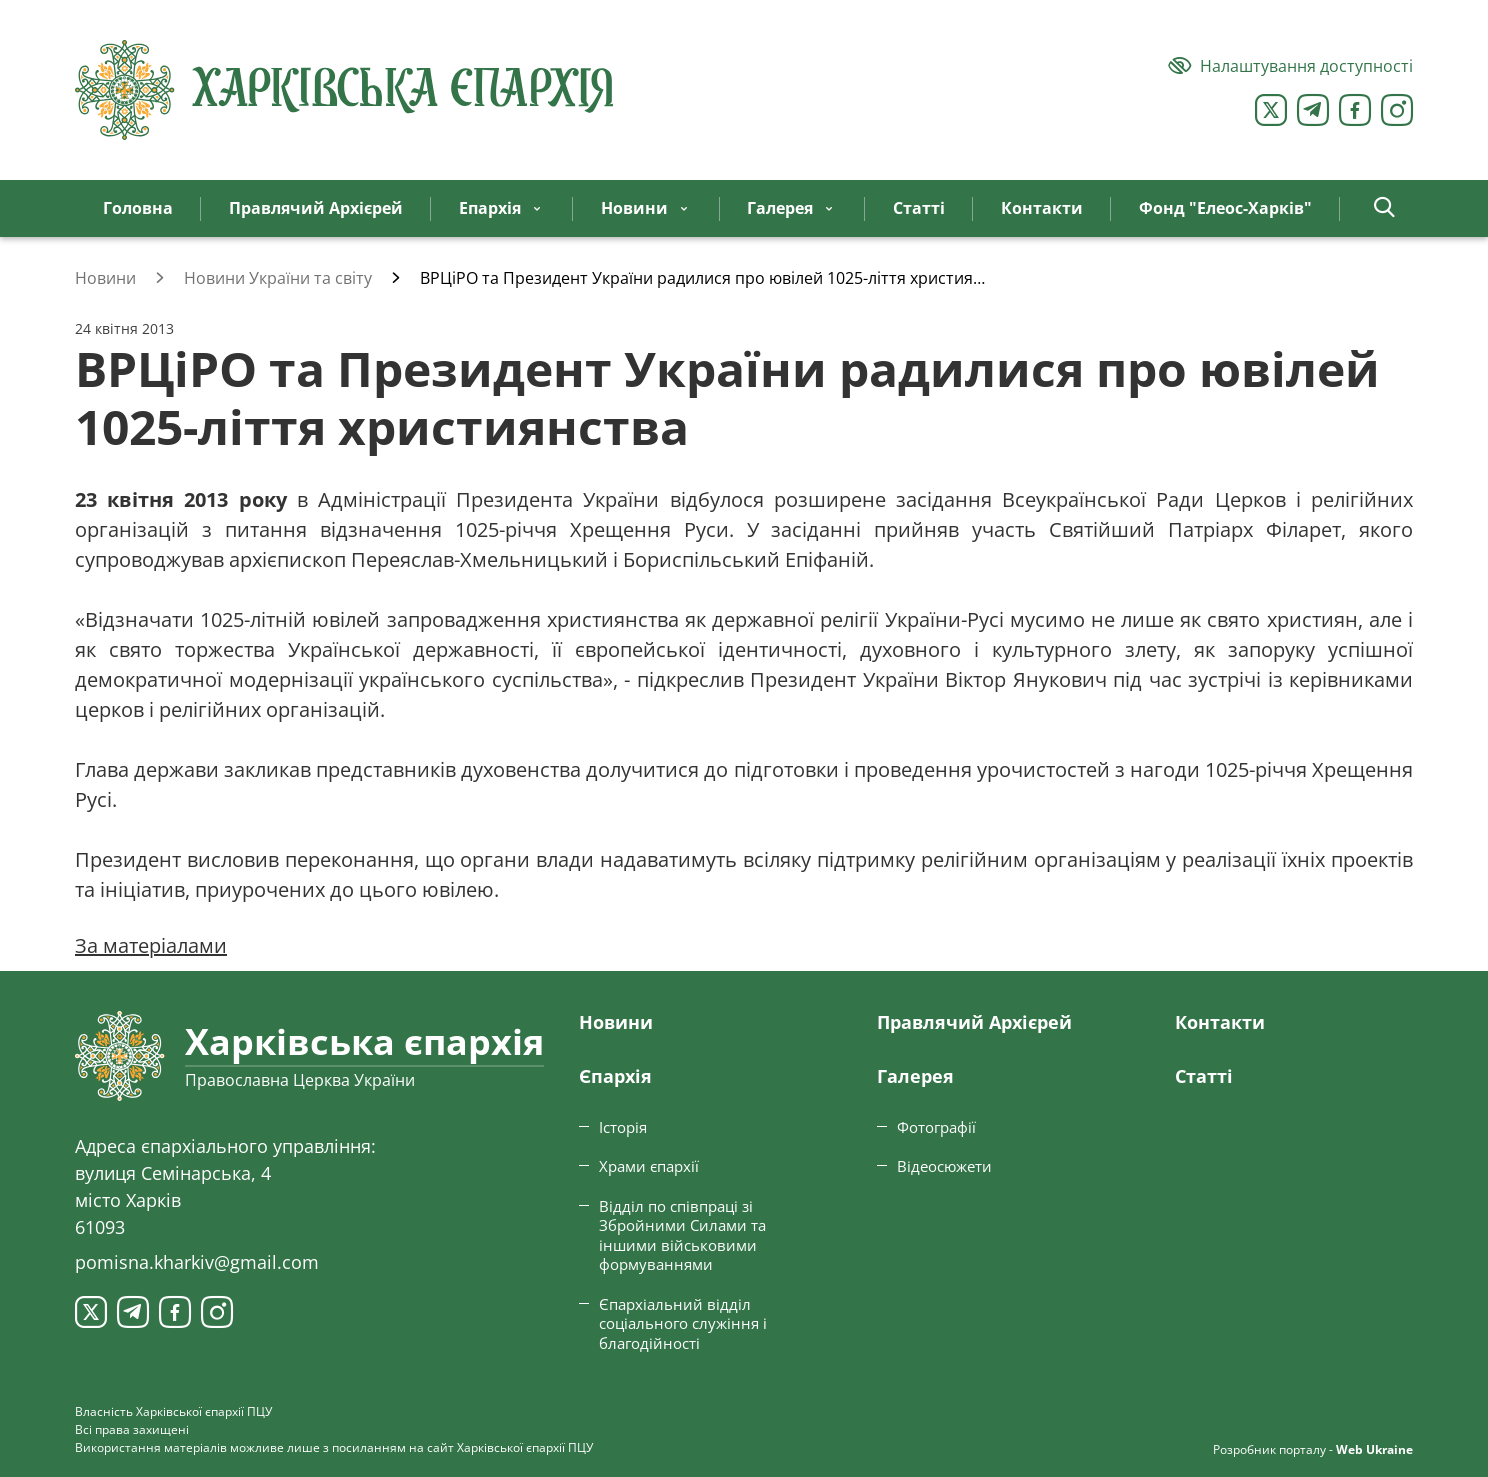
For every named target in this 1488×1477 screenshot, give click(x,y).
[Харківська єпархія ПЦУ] (345, 90)
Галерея (915, 1076)
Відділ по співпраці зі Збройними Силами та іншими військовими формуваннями (682, 1235)
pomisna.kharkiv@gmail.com (197, 1262)
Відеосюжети (944, 1166)
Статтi (1204, 1076)
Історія (623, 1127)
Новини (616, 1022)
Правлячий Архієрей (974, 1022)
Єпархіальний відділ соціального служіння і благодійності (683, 1323)
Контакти (1220, 1022)
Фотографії (936, 1127)
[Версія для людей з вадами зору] (1290, 66)
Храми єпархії (649, 1166)
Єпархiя (615, 1076)
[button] (1384, 208)
